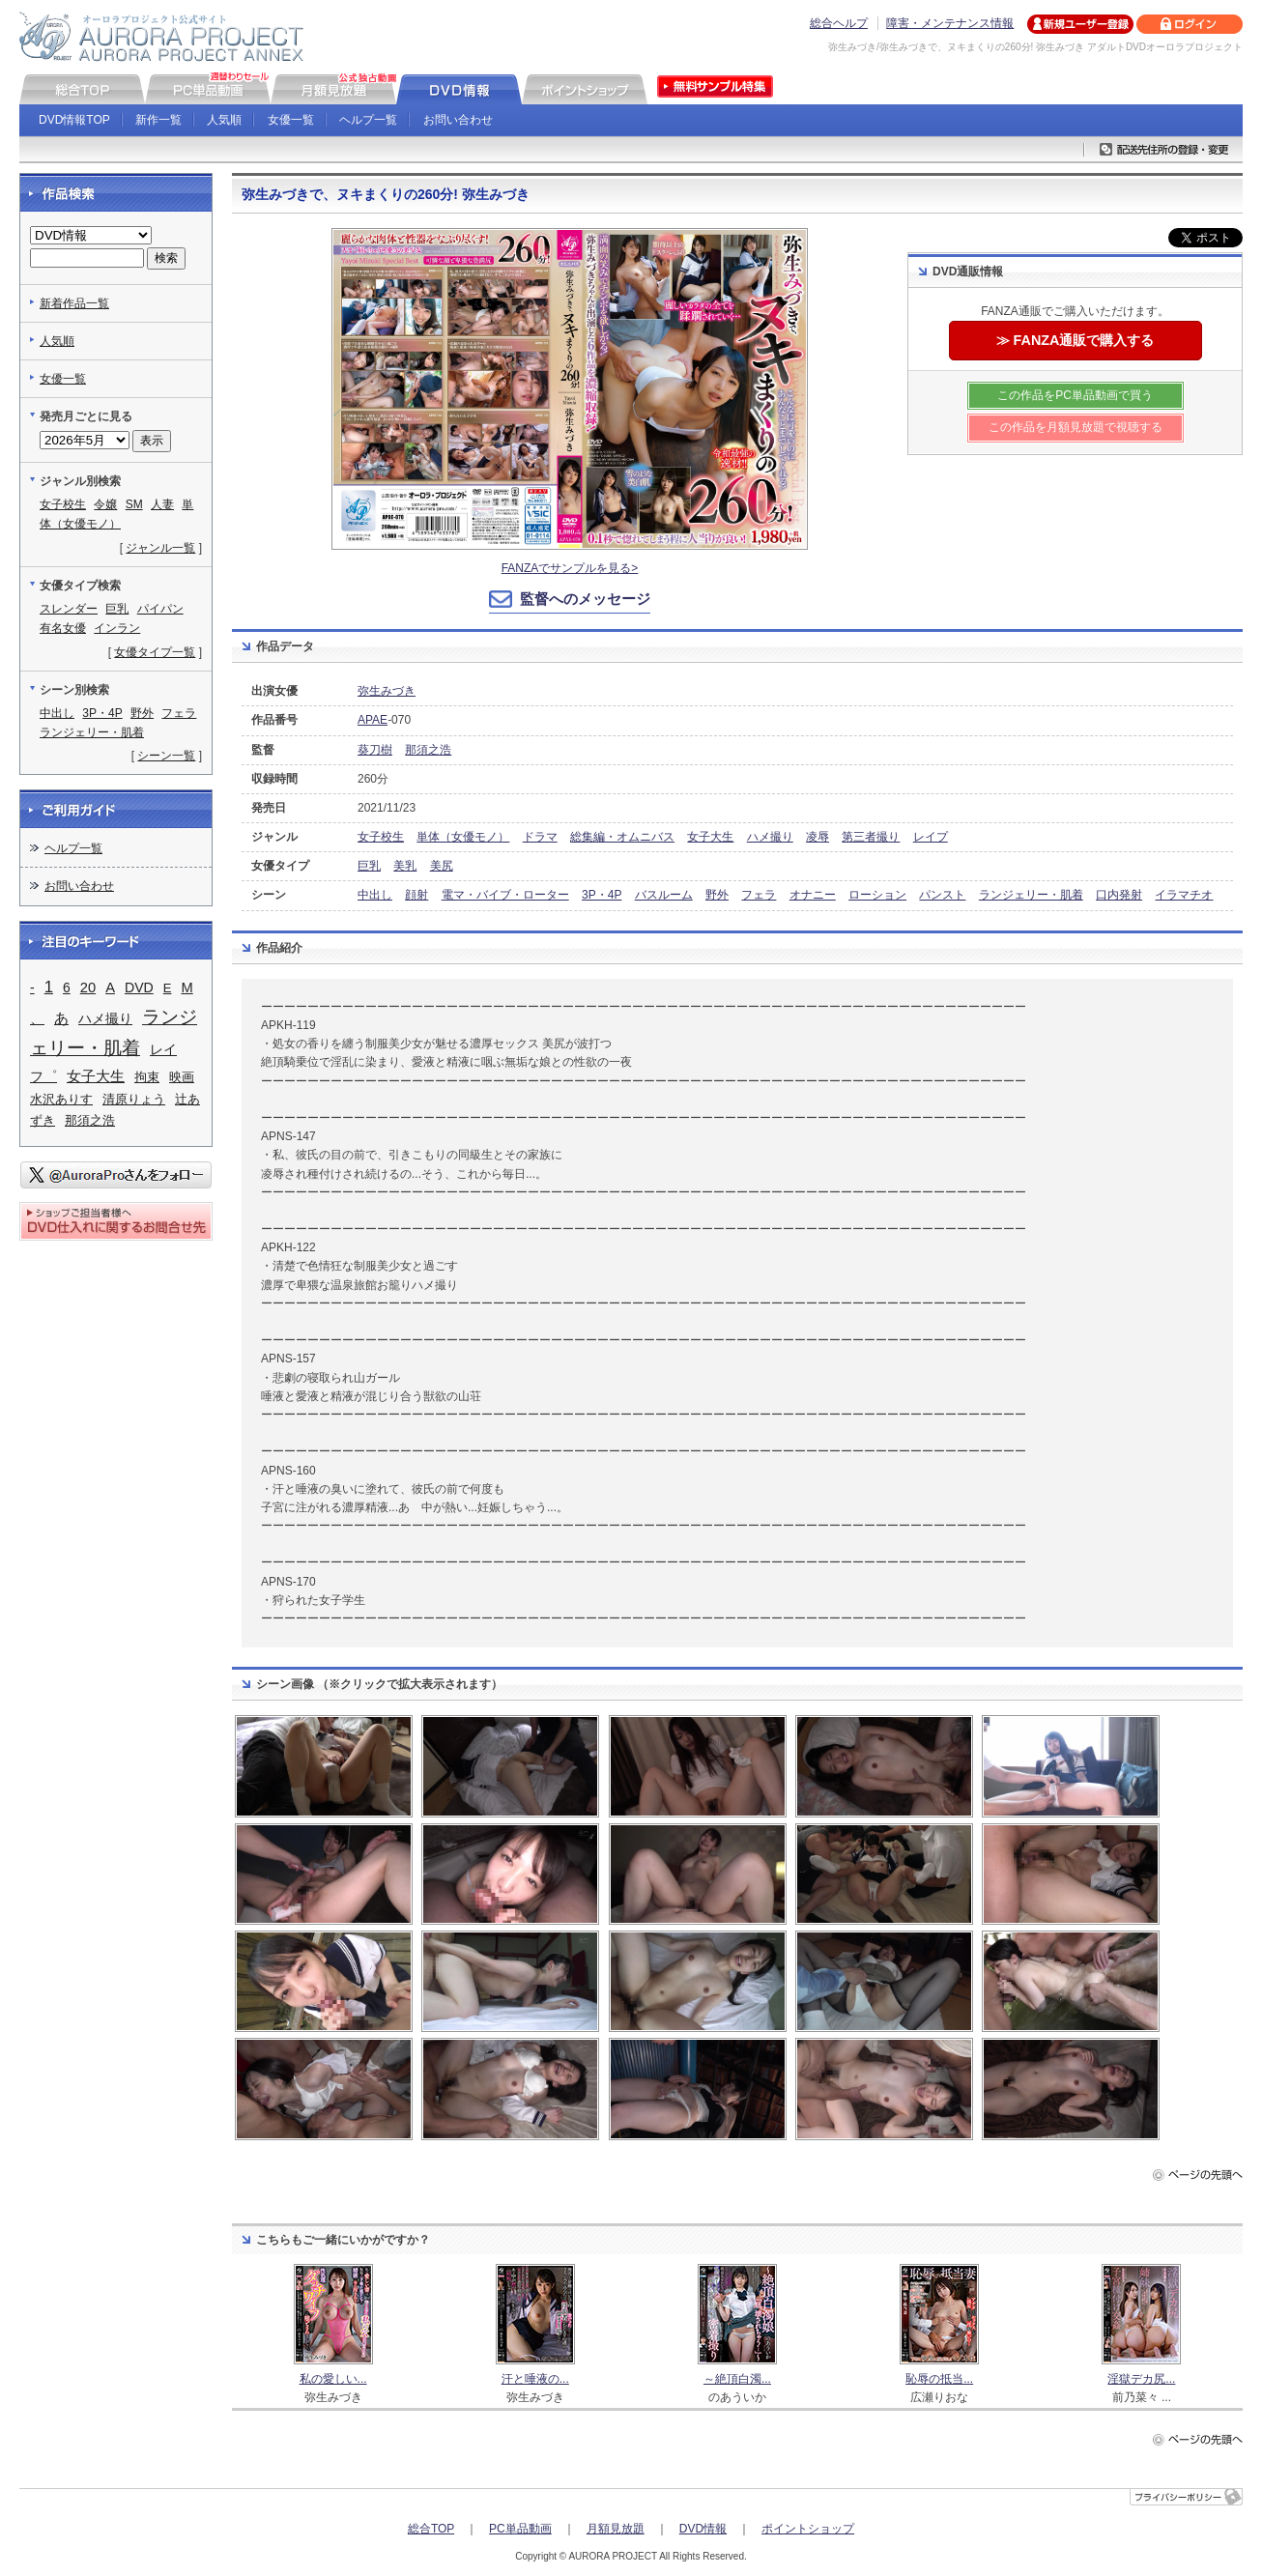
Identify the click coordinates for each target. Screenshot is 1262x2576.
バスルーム (664, 895)
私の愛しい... (333, 2379)
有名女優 (63, 628)
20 (88, 987)
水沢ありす (61, 1099)
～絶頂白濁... (737, 2379)
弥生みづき (387, 691)
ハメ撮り (770, 837)
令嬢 (105, 504)
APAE (372, 720)
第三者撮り (871, 837)
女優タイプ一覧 (154, 652)
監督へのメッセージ (585, 598)
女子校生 (381, 837)
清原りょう (133, 1099)
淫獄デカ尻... (1141, 2379)
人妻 (162, 504)
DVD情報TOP (74, 120)
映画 (181, 1077)
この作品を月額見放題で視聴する (1075, 427)
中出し (375, 895)
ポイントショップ (807, 2528)
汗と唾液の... (535, 2379)
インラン (117, 628)
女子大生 (710, 837)
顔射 (416, 895)
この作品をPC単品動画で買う (1075, 395)
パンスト (942, 895)
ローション (877, 895)
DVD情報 (703, 2528)
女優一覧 (291, 120)
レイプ (930, 837)
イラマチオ (1184, 895)
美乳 (404, 866)
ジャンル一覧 (160, 548)
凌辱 (817, 837)
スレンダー (69, 608)
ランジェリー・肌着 (1031, 895)
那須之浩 (428, 750)
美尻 (441, 866)
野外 (717, 895)
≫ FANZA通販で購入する (1075, 340)
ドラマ (540, 837)
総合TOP (431, 2528)
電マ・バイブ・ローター (505, 895)
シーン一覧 (166, 755)
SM (134, 504)
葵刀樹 (375, 750)
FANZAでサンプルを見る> (570, 568)
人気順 (224, 120)
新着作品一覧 (74, 303)
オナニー (812, 895)
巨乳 (369, 866)
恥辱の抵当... (939, 2379)
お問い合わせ (458, 120)
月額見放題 (616, 2528)
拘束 (146, 1077)
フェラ (758, 895)
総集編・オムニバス (622, 837)
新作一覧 (158, 120)
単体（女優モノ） (462, 837)
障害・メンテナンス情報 (950, 23)
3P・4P (601, 895)
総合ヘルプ (839, 23)
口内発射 (1119, 895)
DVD (139, 987)
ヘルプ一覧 (368, 120)
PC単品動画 (520, 2528)
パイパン (160, 608)
